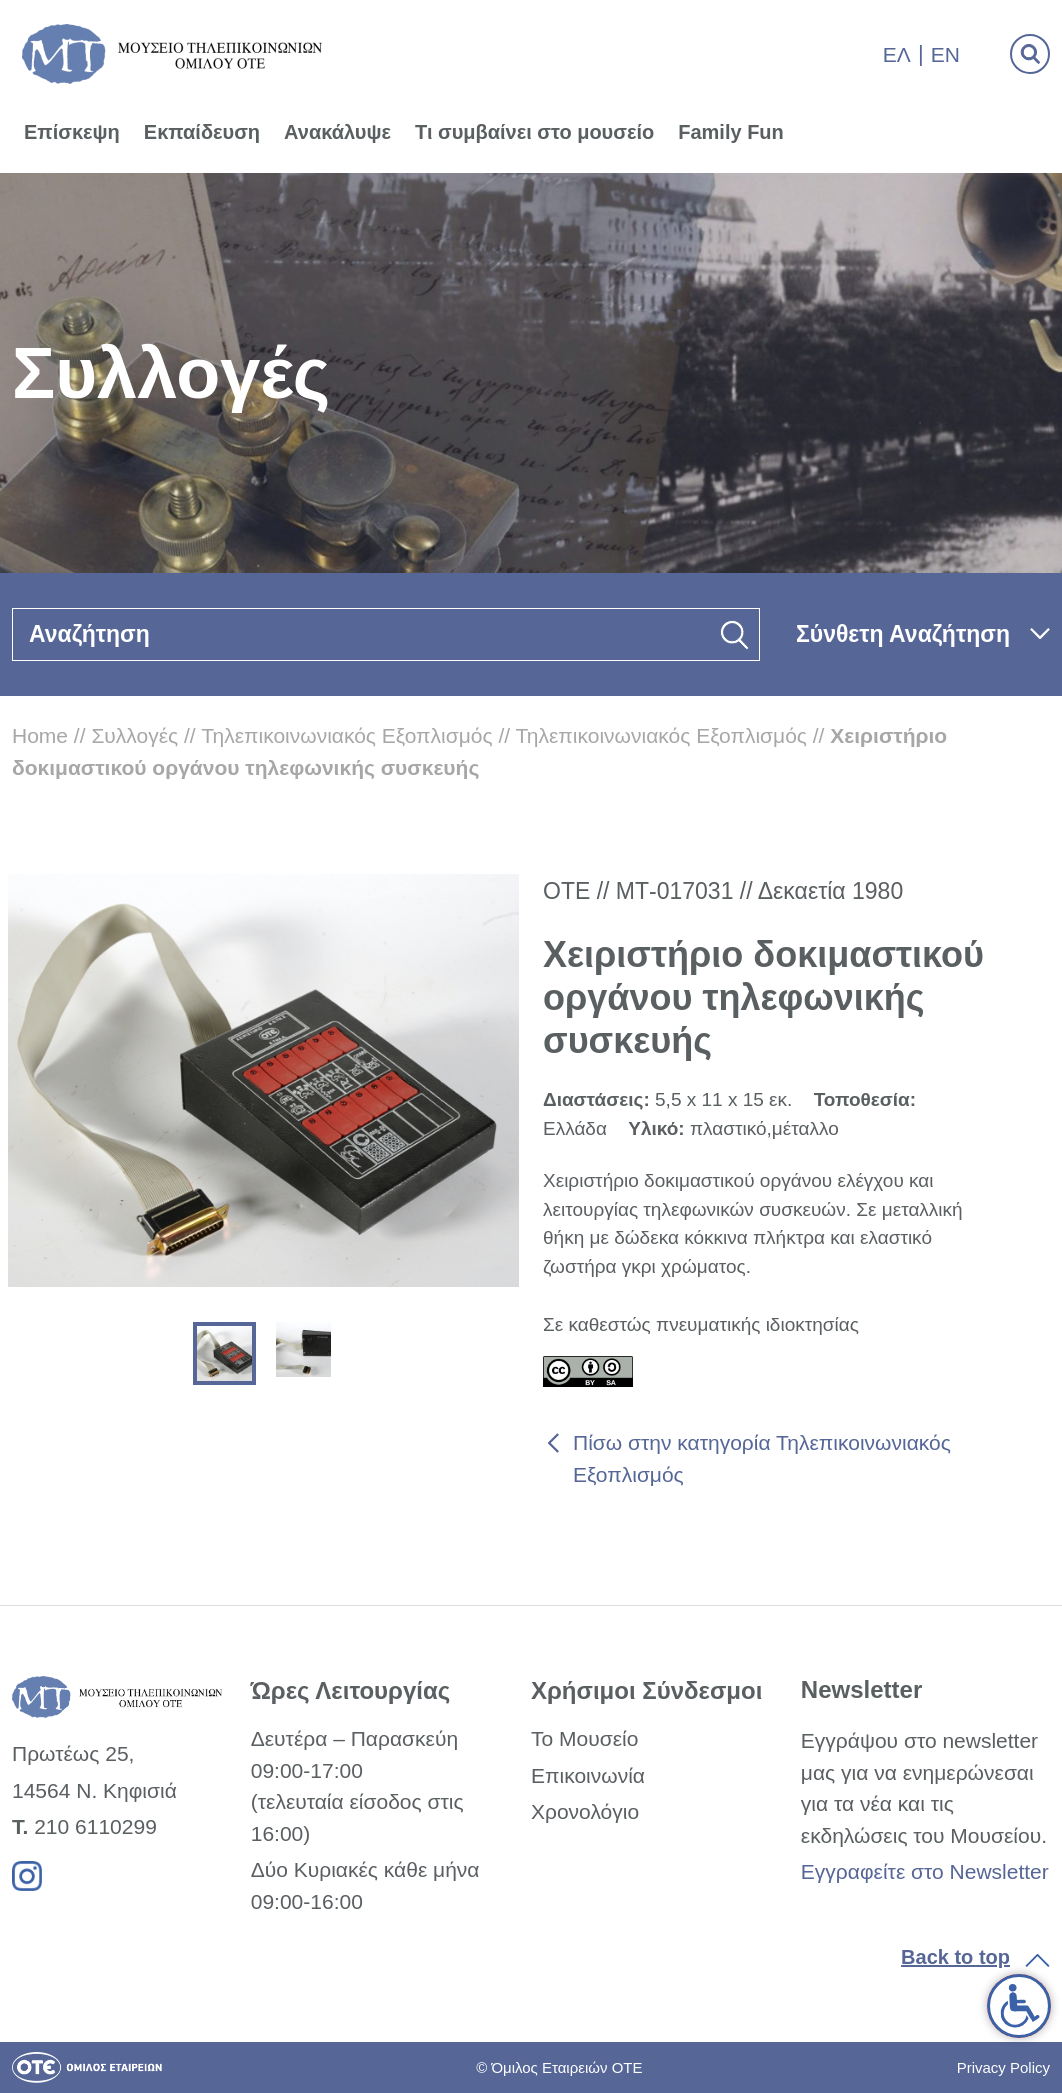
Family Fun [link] (731, 132)
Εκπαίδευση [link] (202, 132)
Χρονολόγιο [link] (585, 1811)
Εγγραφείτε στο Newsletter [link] (925, 1871)
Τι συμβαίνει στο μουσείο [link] (534, 132)
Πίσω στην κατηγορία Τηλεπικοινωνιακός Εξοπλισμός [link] (762, 1458)
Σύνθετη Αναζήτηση (903, 634)
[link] (1019, 2006)
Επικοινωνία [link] (588, 1775)
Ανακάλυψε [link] (337, 132)
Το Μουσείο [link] (584, 1738)
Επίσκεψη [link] (72, 132)
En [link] (945, 54)
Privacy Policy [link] (1003, 2067)
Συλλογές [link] (134, 735)
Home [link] (40, 735)
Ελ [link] (897, 54)
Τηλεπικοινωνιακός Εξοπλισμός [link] (346, 735)
